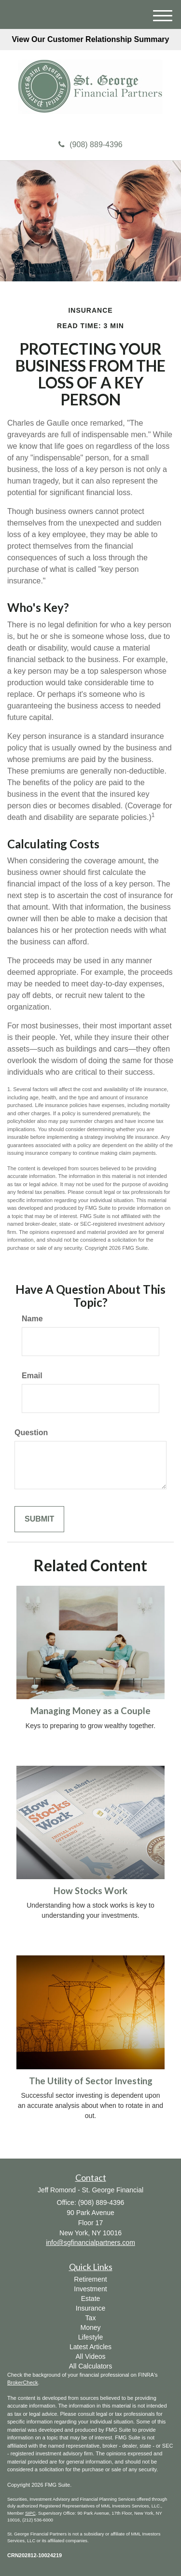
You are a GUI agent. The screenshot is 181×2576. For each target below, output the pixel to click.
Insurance (90, 2308)
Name (32, 1319)
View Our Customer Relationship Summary (90, 39)
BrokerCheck (22, 2382)
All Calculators (90, 2366)
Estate (90, 2298)
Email (32, 1375)
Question (31, 1432)
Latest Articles (90, 2347)
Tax (90, 2318)
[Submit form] (39, 1519)
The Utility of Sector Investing (91, 2081)
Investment (90, 2289)
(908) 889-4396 (90, 144)
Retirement (90, 2279)
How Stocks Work (90, 1890)
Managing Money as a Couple (90, 1710)
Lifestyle (90, 2337)
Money (90, 2327)
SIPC (30, 2513)
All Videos (90, 2356)
